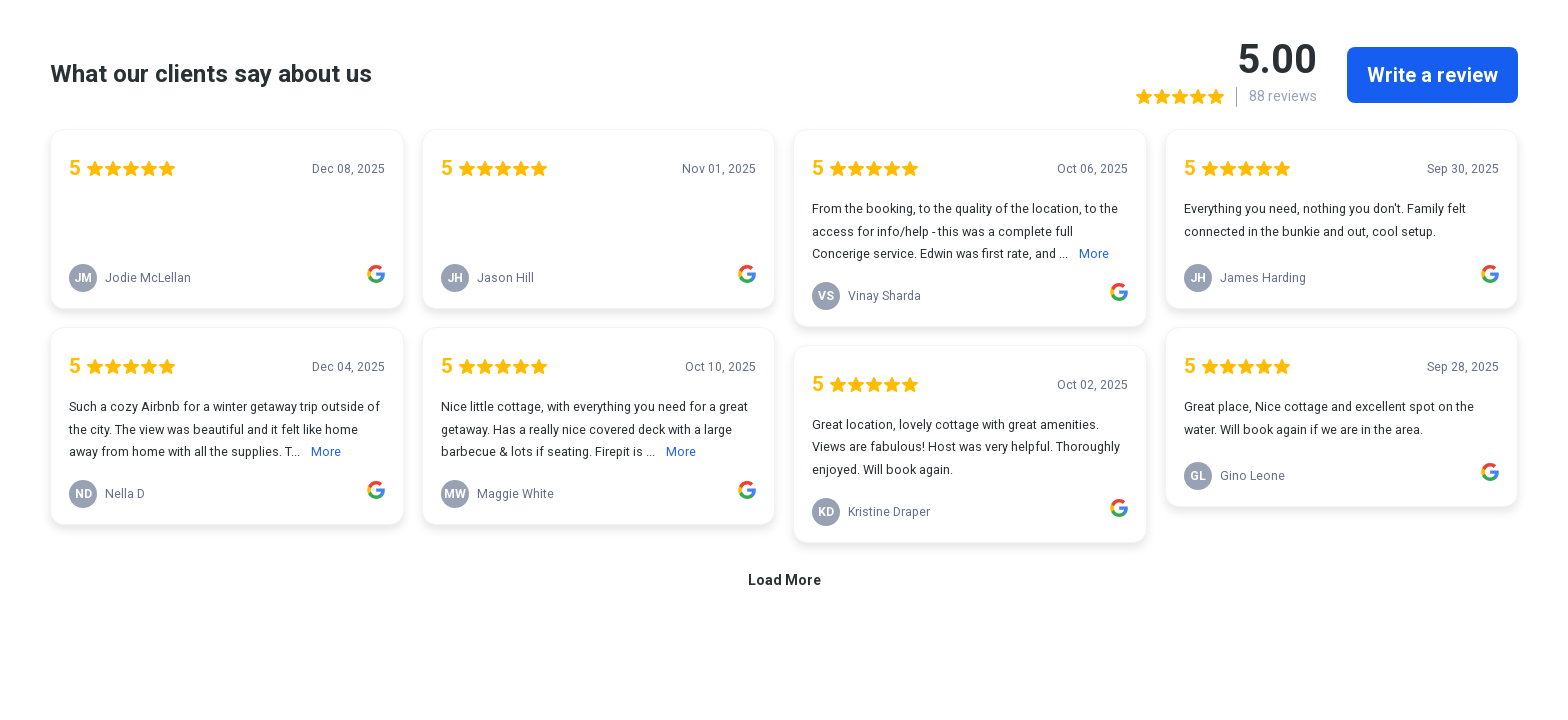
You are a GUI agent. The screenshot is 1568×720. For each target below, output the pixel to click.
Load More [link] (784, 580)
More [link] (326, 451)
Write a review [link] (1432, 75)
